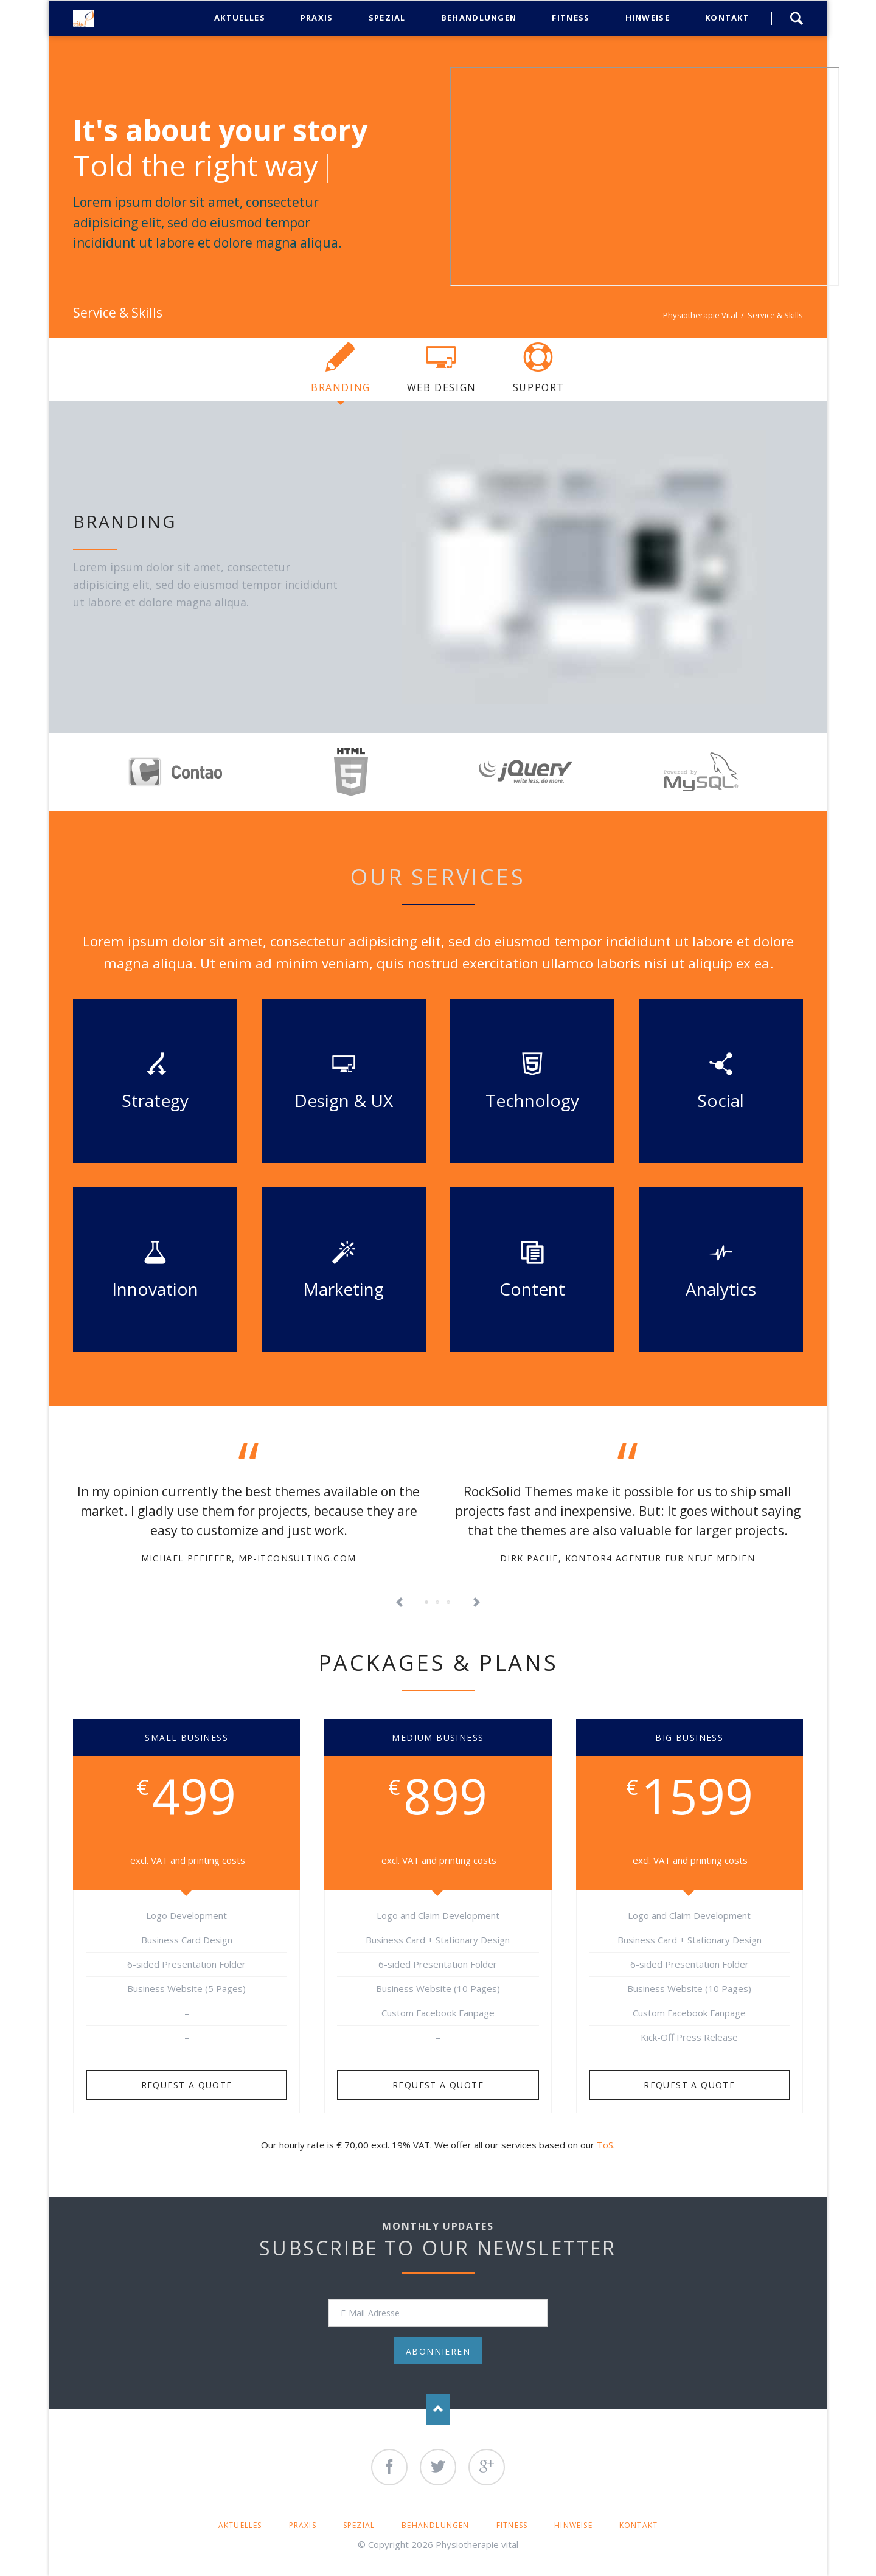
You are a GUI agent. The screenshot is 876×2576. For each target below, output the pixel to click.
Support (539, 387)
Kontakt (638, 2525)
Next (476, 1603)
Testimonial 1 (427, 1602)
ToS (605, 2145)
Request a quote (186, 2085)
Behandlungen (435, 2525)
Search (796, 18)
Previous (399, 1603)
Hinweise (573, 2525)
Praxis (302, 2525)
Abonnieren (438, 2351)
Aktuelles (240, 2525)
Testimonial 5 (448, 1602)
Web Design (441, 387)
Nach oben (438, 2409)
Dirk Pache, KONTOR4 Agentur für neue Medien (627, 1558)
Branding (340, 387)
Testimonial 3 (438, 1602)
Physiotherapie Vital (700, 315)
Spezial (359, 2525)
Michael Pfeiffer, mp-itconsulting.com (248, 1558)
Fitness (511, 2525)
